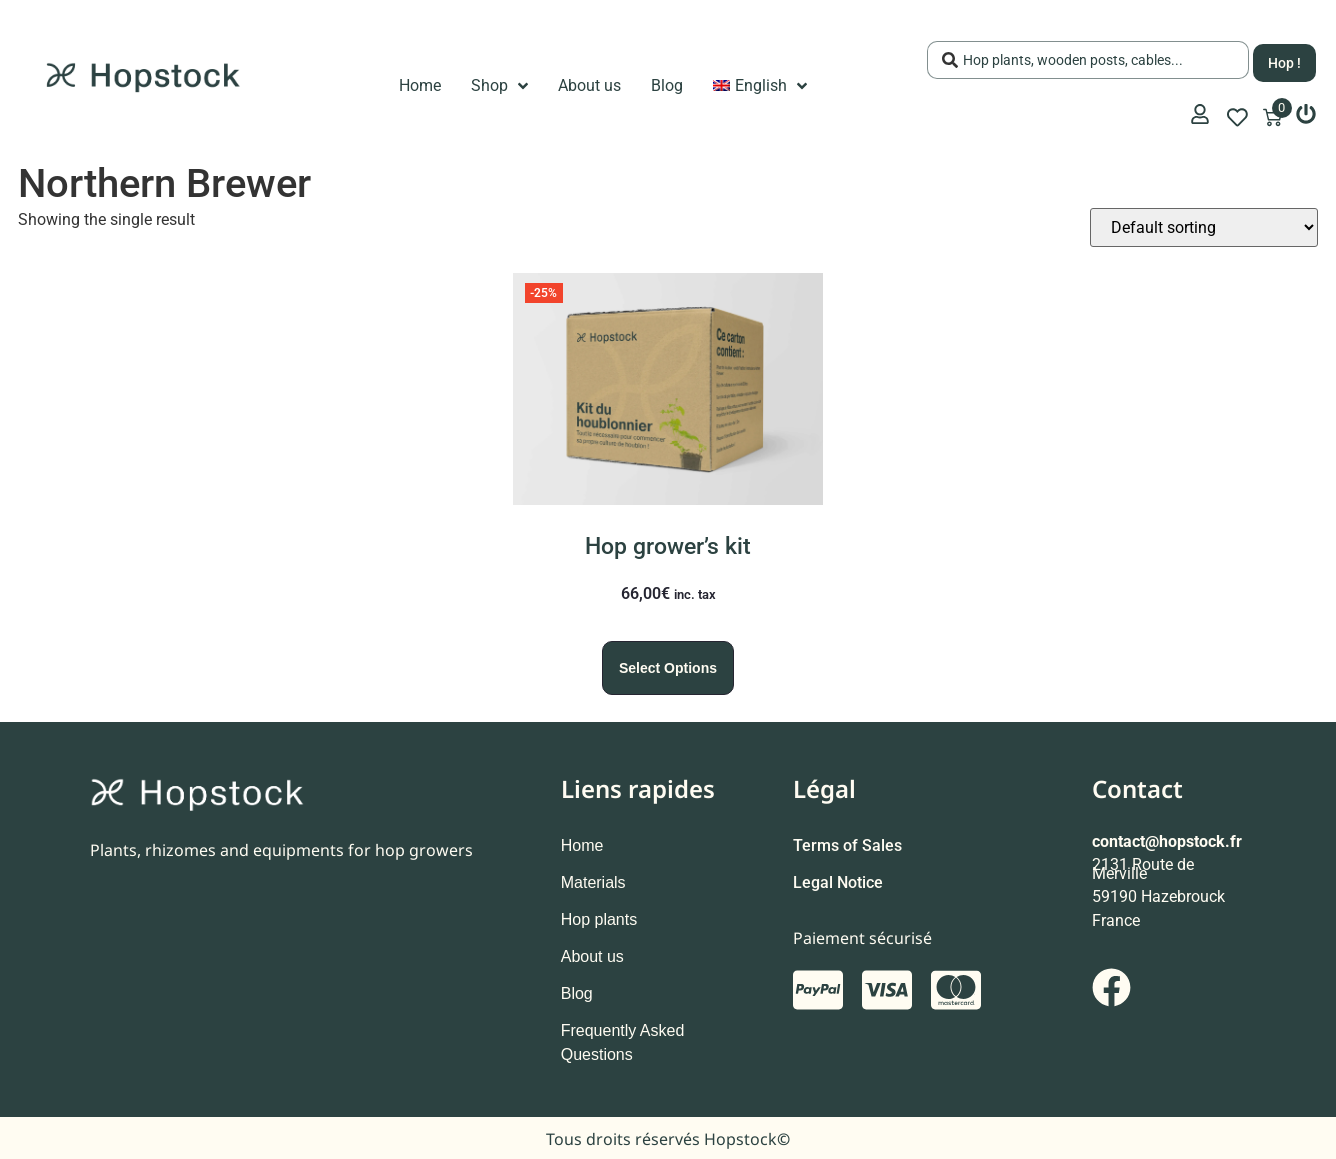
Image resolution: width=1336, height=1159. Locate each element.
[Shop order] (1204, 227)
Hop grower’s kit (668, 546)
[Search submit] (1284, 60)
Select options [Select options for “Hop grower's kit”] (668, 668)
